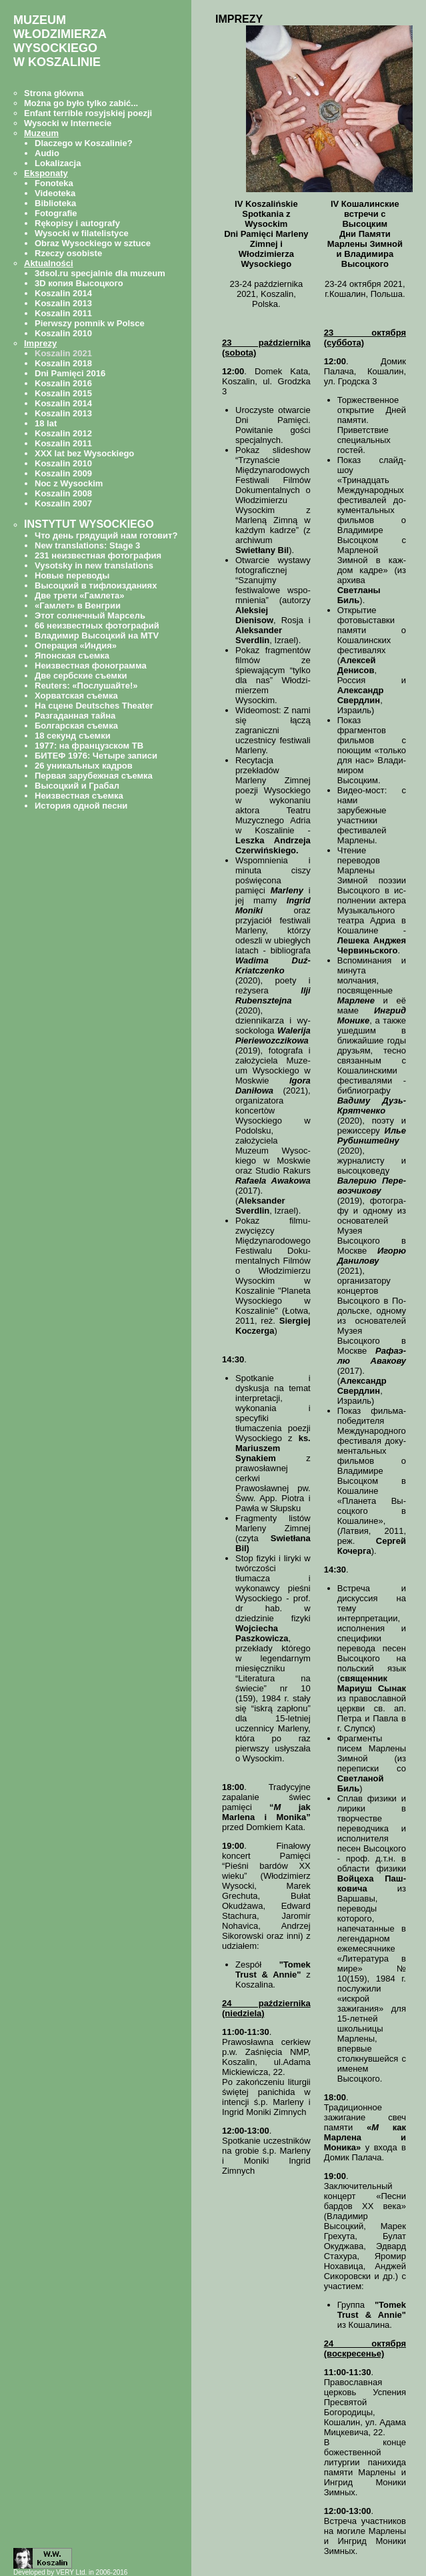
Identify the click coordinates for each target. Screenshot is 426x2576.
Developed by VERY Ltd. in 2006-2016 (70, 2572)
